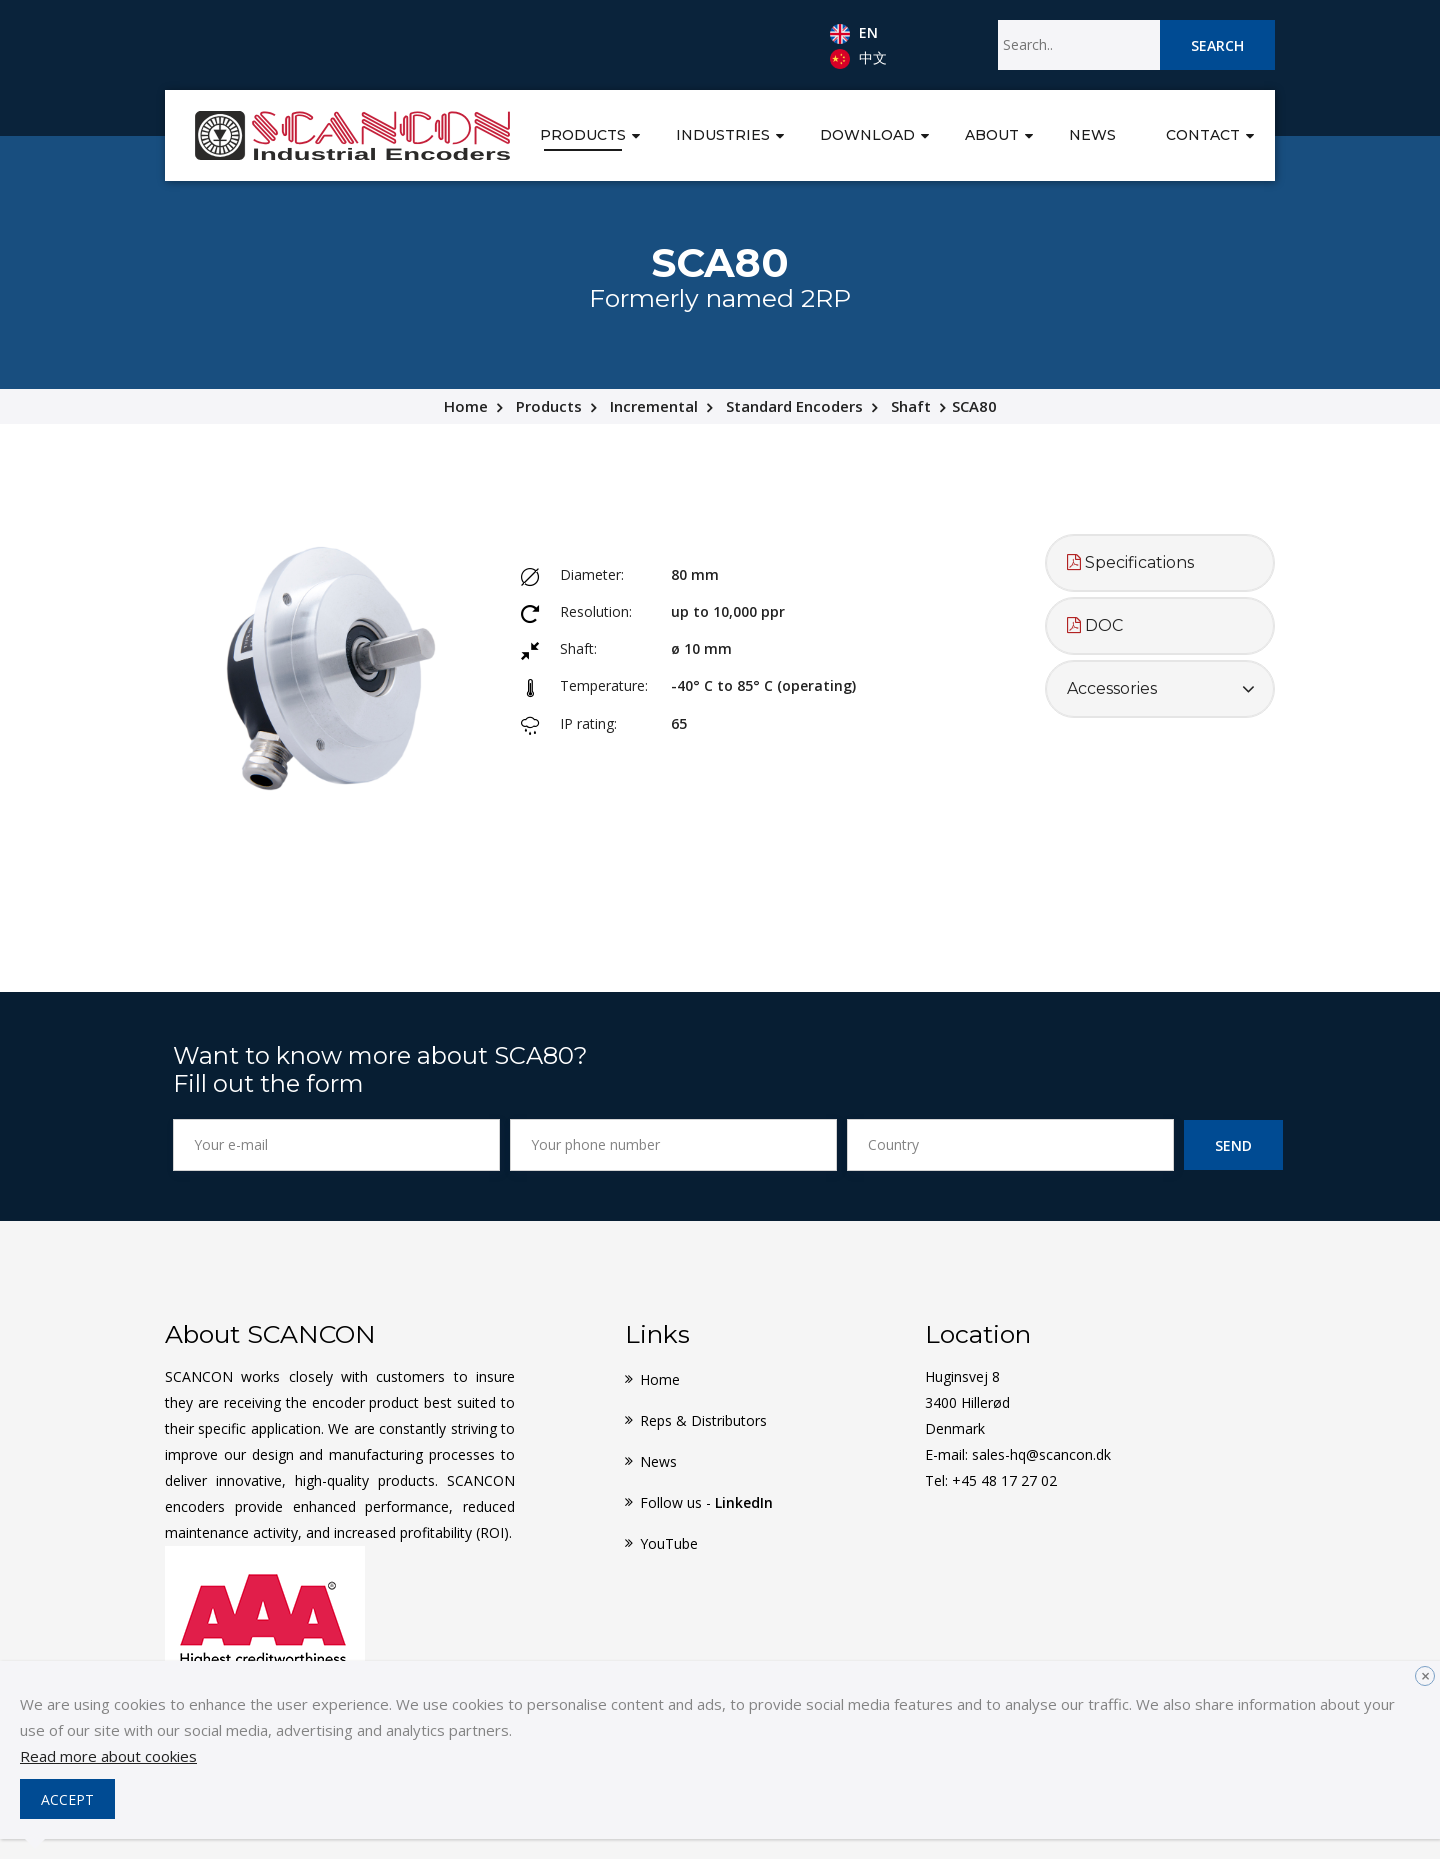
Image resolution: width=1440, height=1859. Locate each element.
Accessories (1112, 688)
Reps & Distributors (703, 1420)
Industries (723, 135)
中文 (858, 59)
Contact (1203, 135)
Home (466, 406)
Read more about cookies (108, 1756)
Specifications (1130, 562)
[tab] (1160, 563)
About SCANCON (270, 1334)
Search (1217, 45)
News (1092, 135)
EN (854, 34)
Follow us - (706, 1502)
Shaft (911, 406)
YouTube (669, 1543)
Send (1233, 1145)
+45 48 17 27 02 (1004, 1480)
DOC (1095, 625)
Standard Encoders (794, 406)
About (992, 135)
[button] (636, 133)
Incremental (654, 406)
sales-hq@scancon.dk (1041, 1454)
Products (583, 135)
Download (867, 135)
